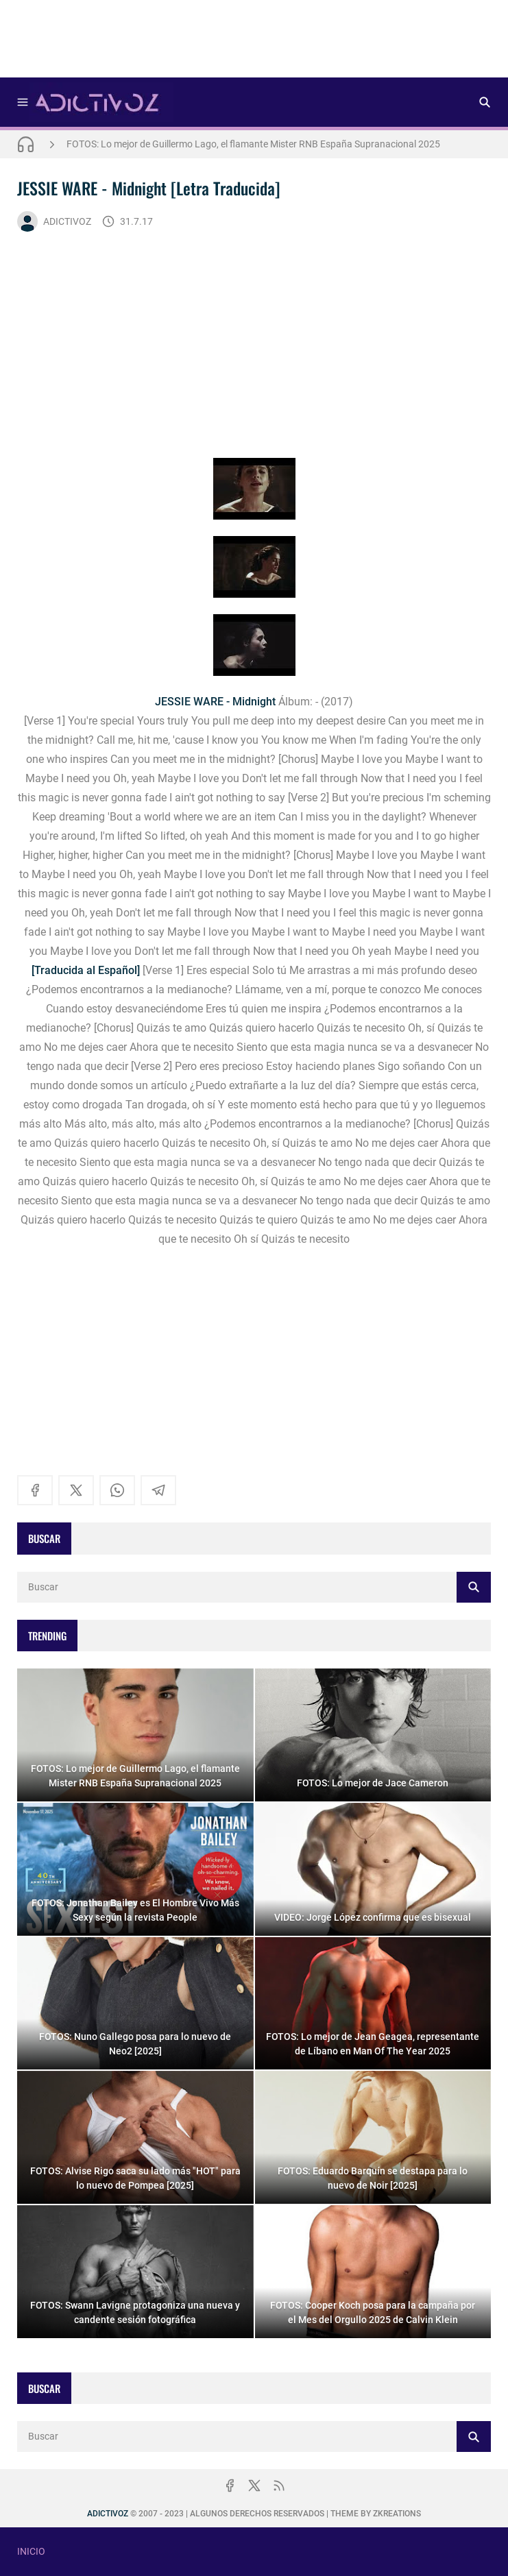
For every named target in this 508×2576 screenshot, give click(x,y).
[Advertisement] (254, 43)
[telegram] (158, 1490)
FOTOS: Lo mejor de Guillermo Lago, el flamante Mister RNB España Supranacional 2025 (253, 143)
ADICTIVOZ (54, 221)
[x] (76, 1490)
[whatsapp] (117, 1490)
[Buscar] (485, 102)
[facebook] (35, 1490)
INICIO (31, 2551)
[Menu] (22, 102)
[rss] (279, 2485)
